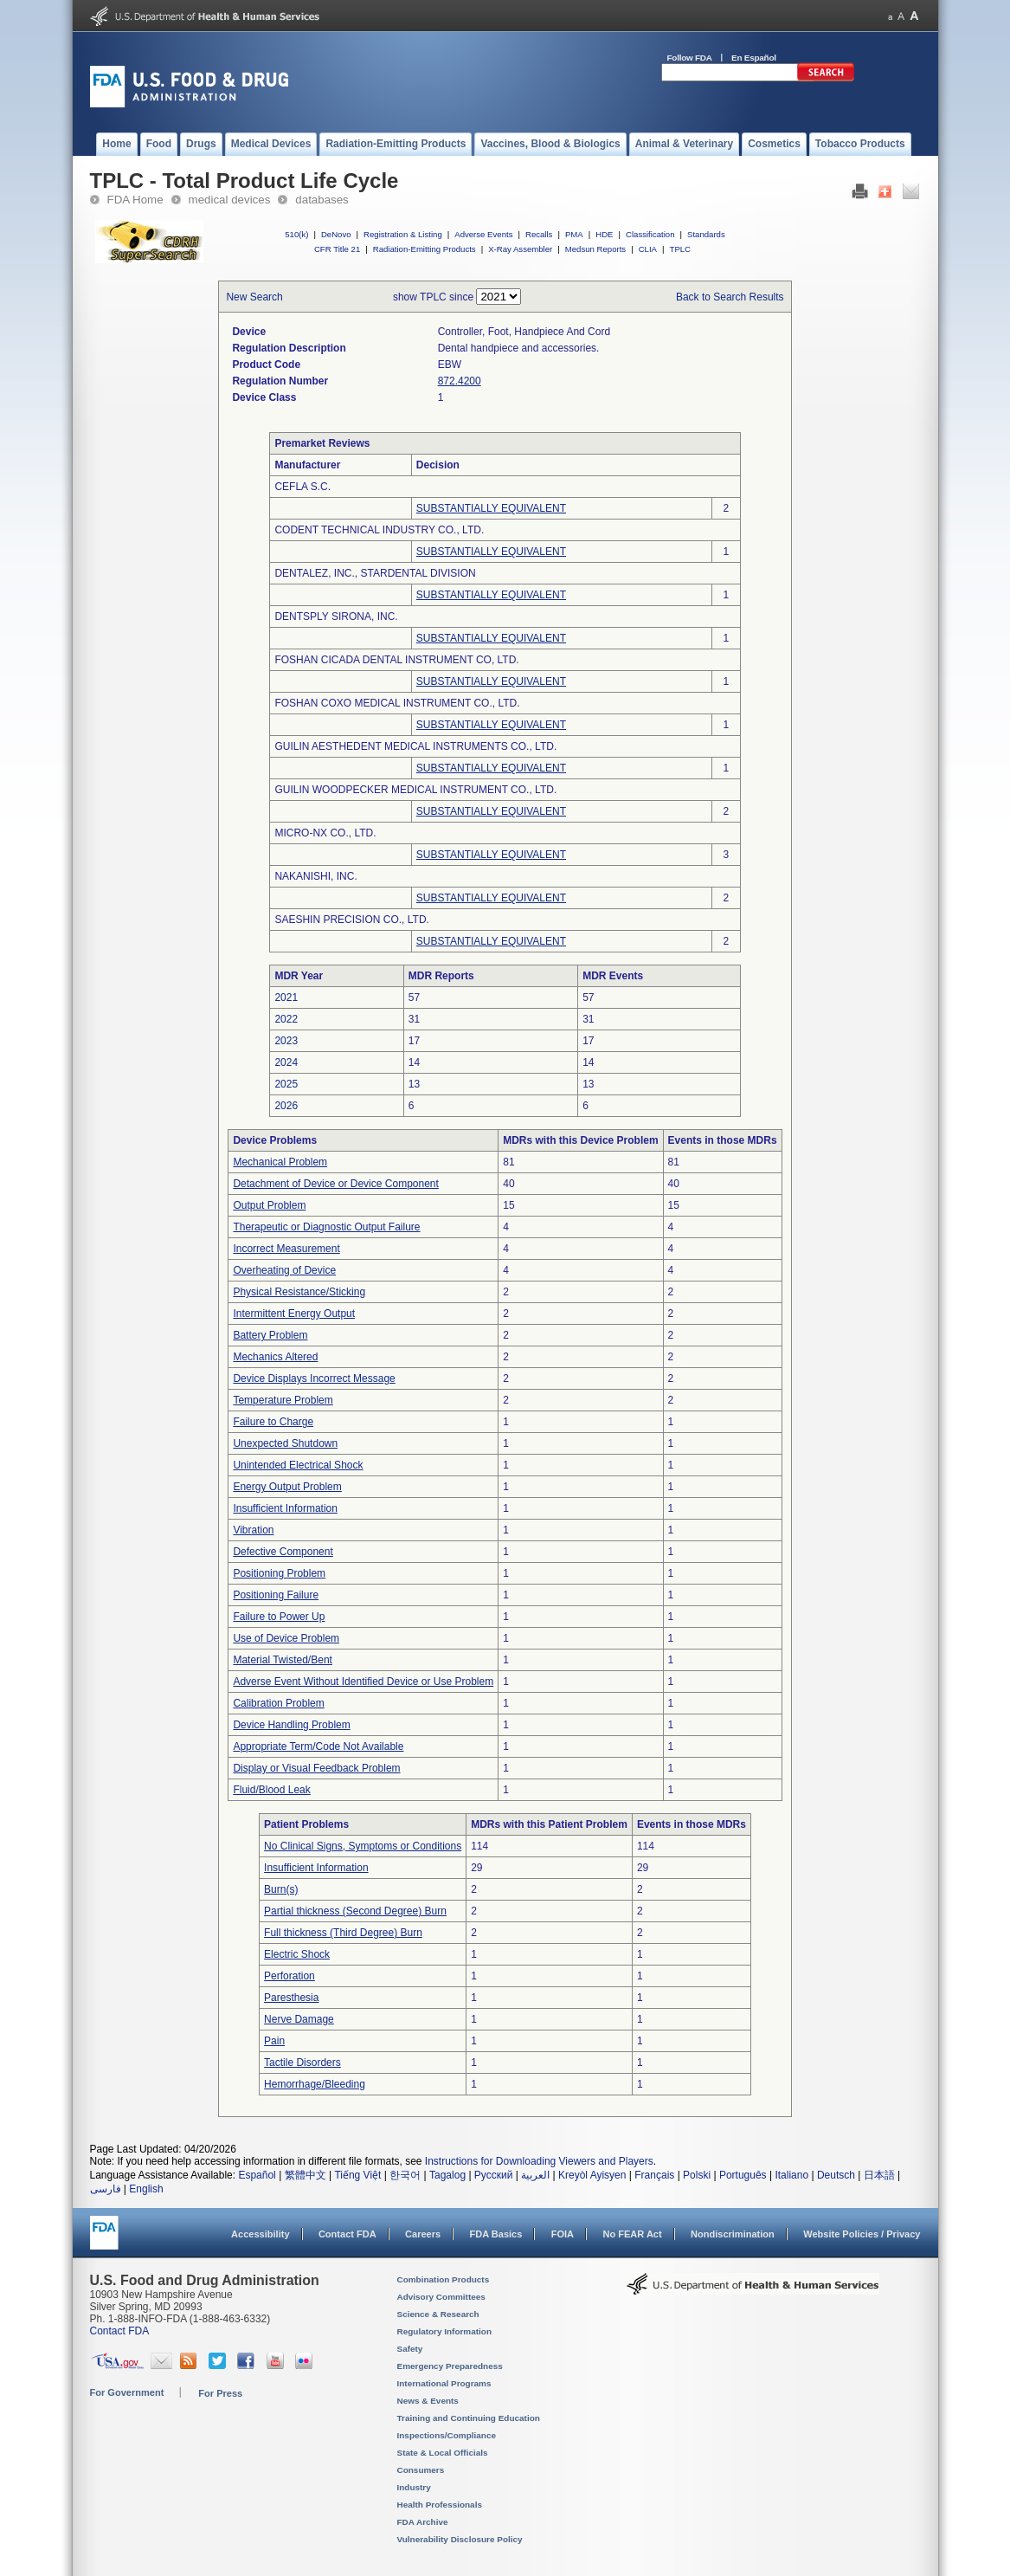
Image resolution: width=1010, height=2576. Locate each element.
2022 (286, 1019)
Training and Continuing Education (468, 2418)
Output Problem (269, 1205)
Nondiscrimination (733, 2234)
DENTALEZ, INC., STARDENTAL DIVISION (374, 573)
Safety (410, 2348)
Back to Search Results (730, 297)
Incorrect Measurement (286, 1249)
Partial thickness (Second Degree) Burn (355, 1911)
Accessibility (260, 2234)
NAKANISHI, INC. (315, 876)
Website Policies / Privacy (861, 2234)
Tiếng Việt (357, 2175)
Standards (706, 234)
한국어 (405, 2175)
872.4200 (459, 381)
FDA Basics (495, 2234)
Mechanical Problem (280, 1162)
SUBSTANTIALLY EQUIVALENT (491, 508)
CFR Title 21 (337, 249)
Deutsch (836, 2175)
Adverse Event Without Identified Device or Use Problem (363, 1681)
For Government (127, 2392)
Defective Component (282, 1552)
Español (256, 2175)
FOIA (562, 2234)
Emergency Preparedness (450, 2366)
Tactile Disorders (302, 2062)
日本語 (879, 2175)
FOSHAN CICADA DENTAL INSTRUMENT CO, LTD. (396, 660)
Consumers (421, 2470)
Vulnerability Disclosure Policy (460, 2539)
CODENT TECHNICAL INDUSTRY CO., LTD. (379, 530)
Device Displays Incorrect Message (314, 1378)
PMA (574, 234)
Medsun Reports (595, 249)
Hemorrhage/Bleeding (314, 2084)
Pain (274, 2041)
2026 (286, 1106)
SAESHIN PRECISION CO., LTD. (351, 920)
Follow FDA (689, 57)
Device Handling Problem (291, 1725)
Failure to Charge (273, 1422)
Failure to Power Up (279, 1617)
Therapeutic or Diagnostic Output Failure (326, 1227)
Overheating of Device (284, 1270)
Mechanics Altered (275, 1357)
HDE (604, 234)
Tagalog (447, 2175)
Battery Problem (270, 1335)
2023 (286, 1041)
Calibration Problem (278, 1703)
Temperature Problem (282, 1400)
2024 (286, 1062)
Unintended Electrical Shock (298, 1465)
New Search (254, 297)
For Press (220, 2393)
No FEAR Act (631, 2234)
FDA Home (135, 199)
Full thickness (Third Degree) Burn (343, 1933)
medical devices (230, 199)
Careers (423, 2234)
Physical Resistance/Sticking (299, 1292)
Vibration (253, 1530)
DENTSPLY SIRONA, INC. (335, 616)
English (146, 2189)
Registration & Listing (402, 234)
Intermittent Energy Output (294, 1313)
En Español (753, 57)
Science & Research (438, 2314)
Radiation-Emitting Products (424, 249)
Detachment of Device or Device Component (335, 1184)
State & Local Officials (442, 2452)
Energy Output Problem (287, 1487)
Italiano (791, 2175)
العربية (535, 2175)
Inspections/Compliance (447, 2435)
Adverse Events (483, 234)
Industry (414, 2487)
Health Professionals (439, 2504)
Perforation (289, 1976)
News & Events (428, 2400)
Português (743, 2175)
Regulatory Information (444, 2331)
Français (654, 2175)
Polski (697, 2175)
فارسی (105, 2189)
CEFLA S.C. (302, 487)
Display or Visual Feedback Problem (316, 1768)
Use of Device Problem (286, 1638)
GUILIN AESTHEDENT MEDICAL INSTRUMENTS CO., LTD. (415, 746)
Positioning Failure (275, 1595)
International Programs (444, 2383)
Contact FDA (347, 2234)
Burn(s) (281, 1889)
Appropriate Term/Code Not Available (318, 1746)
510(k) (296, 234)
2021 (286, 997)
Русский (493, 2175)
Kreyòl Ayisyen (592, 2175)
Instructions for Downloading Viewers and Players (539, 2161)
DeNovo (336, 234)
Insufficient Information (285, 1508)
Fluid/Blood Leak (271, 1790)
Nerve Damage (299, 2019)
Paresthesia (291, 1998)
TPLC (681, 249)
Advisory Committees (441, 2297)
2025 (286, 1084)
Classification (650, 234)
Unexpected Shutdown (285, 1443)
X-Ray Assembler (520, 249)
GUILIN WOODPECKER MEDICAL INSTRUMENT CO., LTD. (415, 790)
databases (321, 199)
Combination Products (443, 2279)
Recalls (538, 234)
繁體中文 (305, 2175)
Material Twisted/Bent (282, 1660)
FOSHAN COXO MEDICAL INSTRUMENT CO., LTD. (396, 703)
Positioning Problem (279, 1573)
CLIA (648, 249)
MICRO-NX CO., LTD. (325, 833)
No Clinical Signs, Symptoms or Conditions (362, 1846)
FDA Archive (422, 2522)
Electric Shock (297, 1954)
